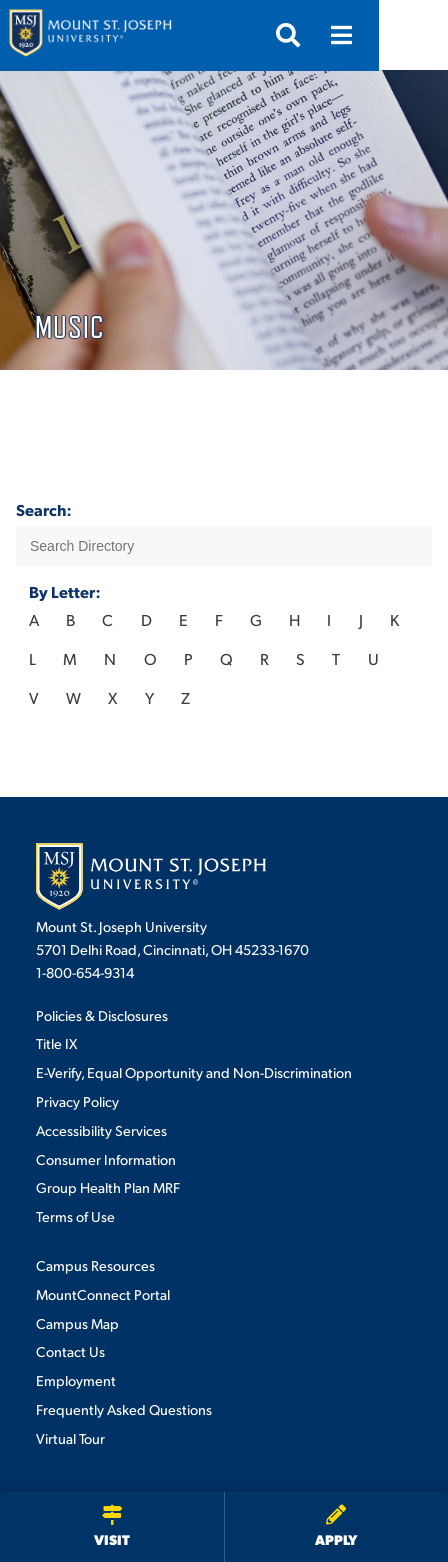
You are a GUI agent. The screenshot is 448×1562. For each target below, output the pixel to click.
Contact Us (70, 1351)
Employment (76, 1380)
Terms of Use (75, 1216)
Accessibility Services (101, 1130)
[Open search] (357, 35)
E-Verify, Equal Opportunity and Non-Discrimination (194, 1072)
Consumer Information (106, 1159)
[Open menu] (411, 35)
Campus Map (77, 1323)
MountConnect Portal (103, 1294)
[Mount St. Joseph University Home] (90, 35)
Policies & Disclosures (102, 1015)
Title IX (56, 1043)
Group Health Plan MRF (108, 1187)
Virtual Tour (70, 1438)
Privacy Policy (77, 1101)
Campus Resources (95, 1265)
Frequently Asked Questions (124, 1409)
